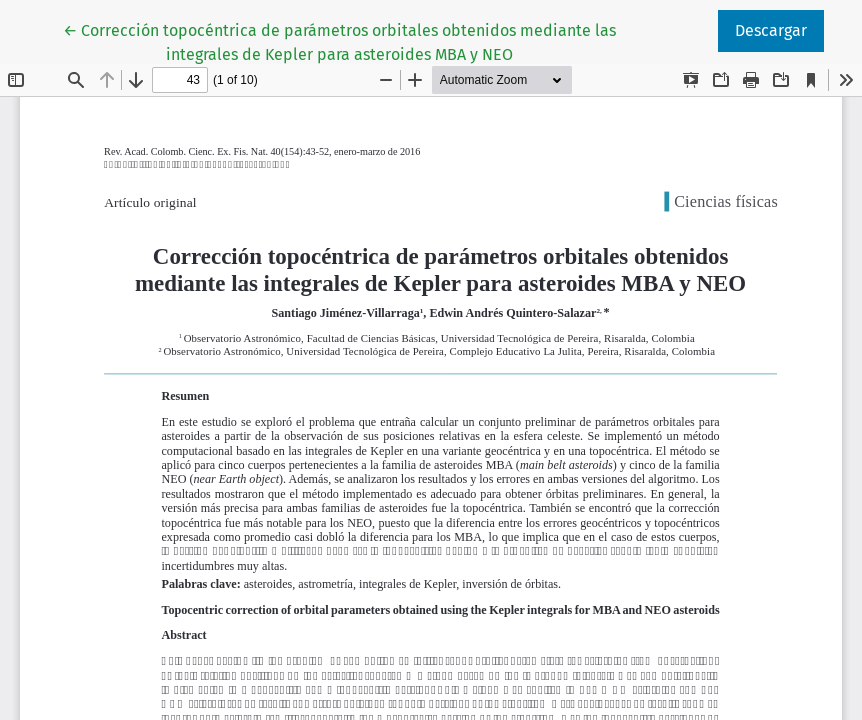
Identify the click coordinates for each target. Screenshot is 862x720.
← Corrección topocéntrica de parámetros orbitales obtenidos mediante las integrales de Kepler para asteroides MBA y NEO (339, 41)
